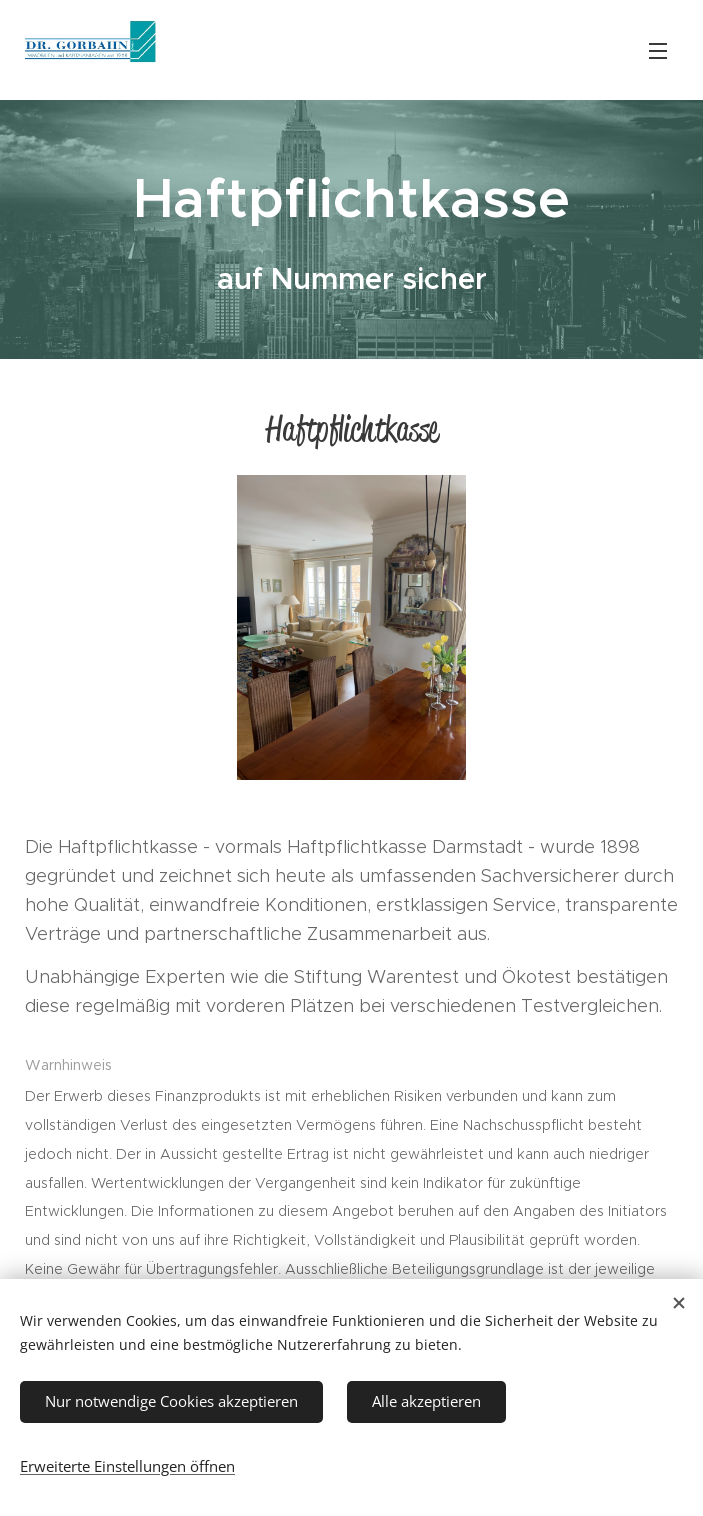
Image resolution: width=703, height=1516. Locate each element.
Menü (658, 51)
